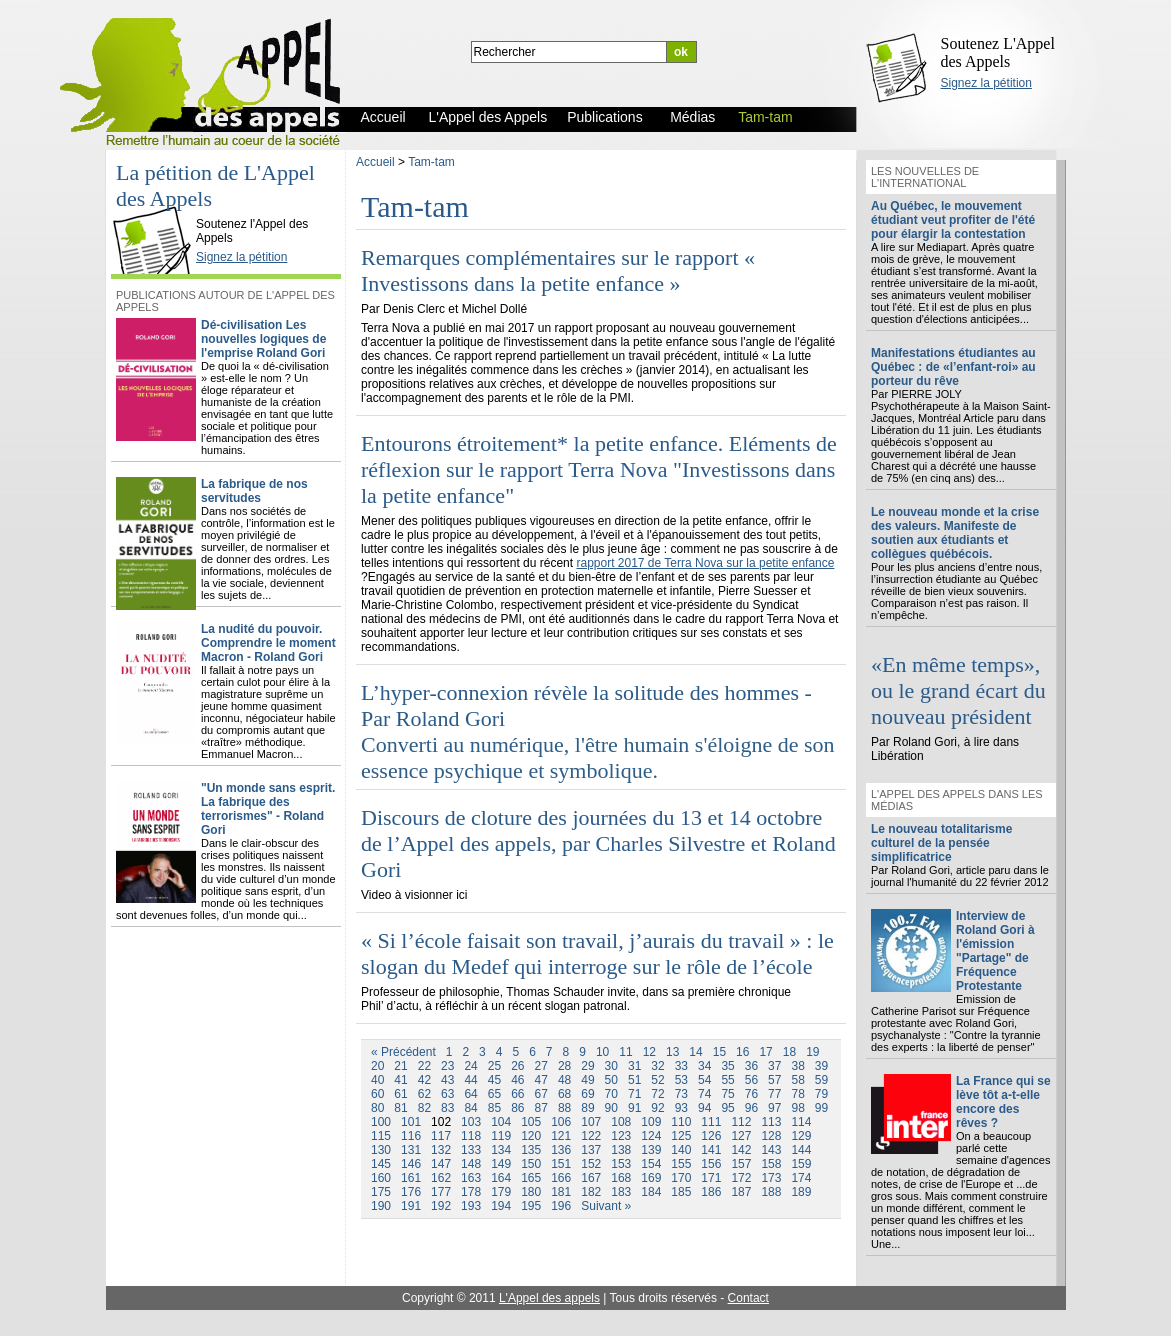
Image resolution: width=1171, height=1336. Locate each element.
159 (801, 1164)
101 (411, 1122)
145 (381, 1164)
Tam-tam (431, 162)
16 (742, 1052)
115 (381, 1136)
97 (774, 1108)
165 (531, 1178)
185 (681, 1192)
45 (494, 1080)
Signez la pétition (986, 83)
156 (711, 1164)
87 (541, 1108)
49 (587, 1080)
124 (651, 1136)
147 (441, 1164)
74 (704, 1094)
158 (771, 1164)
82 (424, 1108)
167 (591, 1178)
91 (634, 1108)
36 (751, 1066)
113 (771, 1122)
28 (564, 1066)
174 (801, 1178)
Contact (748, 1298)
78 (797, 1094)
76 (751, 1094)
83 (447, 1108)
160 (381, 1178)
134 (501, 1150)
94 (704, 1108)
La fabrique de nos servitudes (254, 491)
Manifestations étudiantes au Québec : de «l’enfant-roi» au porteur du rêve (953, 367)
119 (501, 1136)
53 (681, 1080)
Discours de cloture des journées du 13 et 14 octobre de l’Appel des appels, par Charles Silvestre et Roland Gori (598, 843)
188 (771, 1192)
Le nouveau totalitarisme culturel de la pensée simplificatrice (941, 843)
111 (711, 1122)
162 (441, 1178)
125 (681, 1136)
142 (741, 1150)
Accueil (375, 162)
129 (801, 1136)
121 (561, 1136)
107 (591, 1122)
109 (651, 1122)
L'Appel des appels (549, 1298)
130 (381, 1150)
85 (494, 1108)
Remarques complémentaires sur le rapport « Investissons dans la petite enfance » (558, 270)
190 (381, 1206)
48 (564, 1080)
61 (400, 1094)
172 (741, 1178)
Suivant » (606, 1206)
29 (587, 1066)
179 (501, 1192)
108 (621, 1122)
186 (711, 1192)
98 (797, 1108)
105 (531, 1122)
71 (634, 1094)
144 (801, 1150)
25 (494, 1066)
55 (727, 1080)
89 (587, 1108)
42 (424, 1080)
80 (377, 1108)
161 (411, 1178)
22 (424, 1066)
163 (471, 1178)
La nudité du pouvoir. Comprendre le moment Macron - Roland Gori (268, 643)
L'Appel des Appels (157, 207)
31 (634, 1066)
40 (377, 1080)
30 (611, 1066)
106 (561, 1122)
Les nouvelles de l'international (925, 177)
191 (411, 1206)
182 (591, 1192)
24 (470, 1066)
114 (801, 1122)
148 (471, 1164)
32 (657, 1066)
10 (602, 1052)
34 (704, 1066)
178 (471, 1192)
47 (541, 1080)
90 (611, 1108)
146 (411, 1164)
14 (695, 1052)
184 (651, 1192)
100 (381, 1122)
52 (657, 1080)
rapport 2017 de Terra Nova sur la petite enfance (705, 563)
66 (517, 1094)
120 (531, 1136)
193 (471, 1206)
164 (501, 1178)
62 (424, 1094)
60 (377, 1094)
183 (621, 1192)
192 (441, 1206)
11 (625, 1052)
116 (411, 1136)
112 (741, 1122)
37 (774, 1066)
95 (727, 1108)
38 (797, 1066)
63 (447, 1094)
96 (751, 1108)
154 (651, 1164)
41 (400, 1080)
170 (681, 1178)
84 (470, 1108)
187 (741, 1192)
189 (801, 1192)
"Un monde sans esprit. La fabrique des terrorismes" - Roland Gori (268, 809)
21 (400, 1066)
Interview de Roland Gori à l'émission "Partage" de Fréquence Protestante (995, 951)
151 (561, 1164)
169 (651, 1178)
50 (611, 1080)
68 (564, 1094)
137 (591, 1150)
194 (501, 1206)
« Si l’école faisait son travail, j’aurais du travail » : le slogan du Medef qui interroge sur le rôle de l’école (597, 953)
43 (447, 1080)
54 (704, 1080)
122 (591, 1136)
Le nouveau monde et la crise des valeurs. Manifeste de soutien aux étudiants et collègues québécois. (955, 533)
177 (441, 1192)
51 (634, 1080)
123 (621, 1136)
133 (471, 1150)
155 (681, 1164)
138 (621, 1150)
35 (727, 1066)
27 (541, 1066)
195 (531, 1206)
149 (501, 1164)
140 (681, 1150)
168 (621, 1178)
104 (501, 1122)
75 (727, 1094)
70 (611, 1094)
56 (751, 1080)
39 (821, 1066)
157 (741, 1164)
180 (531, 1192)
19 (812, 1052)
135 (531, 1150)
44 (470, 1080)
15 (719, 1052)
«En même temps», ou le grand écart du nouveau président (958, 690)
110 (681, 1122)
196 (561, 1206)
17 (765, 1052)
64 (470, 1094)
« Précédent (403, 1052)
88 (564, 1108)
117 (441, 1136)
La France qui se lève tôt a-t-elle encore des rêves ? (1003, 1102)
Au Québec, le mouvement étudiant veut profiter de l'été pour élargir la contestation (953, 220)
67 (541, 1094)
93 (681, 1108)
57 (774, 1080)
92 (657, 1108)
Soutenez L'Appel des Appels (998, 52)
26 (517, 1066)
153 (621, 1164)
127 (741, 1136)
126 (711, 1136)
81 (400, 1108)
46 (517, 1080)
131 (411, 1150)
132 (441, 1150)
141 (711, 1150)
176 (411, 1192)
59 (821, 1080)
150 (531, 1164)
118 (471, 1136)
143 (771, 1150)
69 (587, 1094)
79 (821, 1094)
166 (561, 1178)
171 (711, 1178)
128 (771, 1136)
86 (517, 1108)
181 (561, 1192)
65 (494, 1094)
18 (789, 1052)
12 (649, 1052)
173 (771, 1178)
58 (797, 1080)
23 (447, 1066)
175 (381, 1192)
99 (821, 1108)
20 (377, 1066)
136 (561, 1150)
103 (471, 1122)
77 (774, 1094)
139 (651, 1150)
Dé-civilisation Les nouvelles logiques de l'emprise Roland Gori (263, 339)
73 (681, 1094)
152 (591, 1164)
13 (672, 1052)
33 (681, 1066)
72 (657, 1094)
